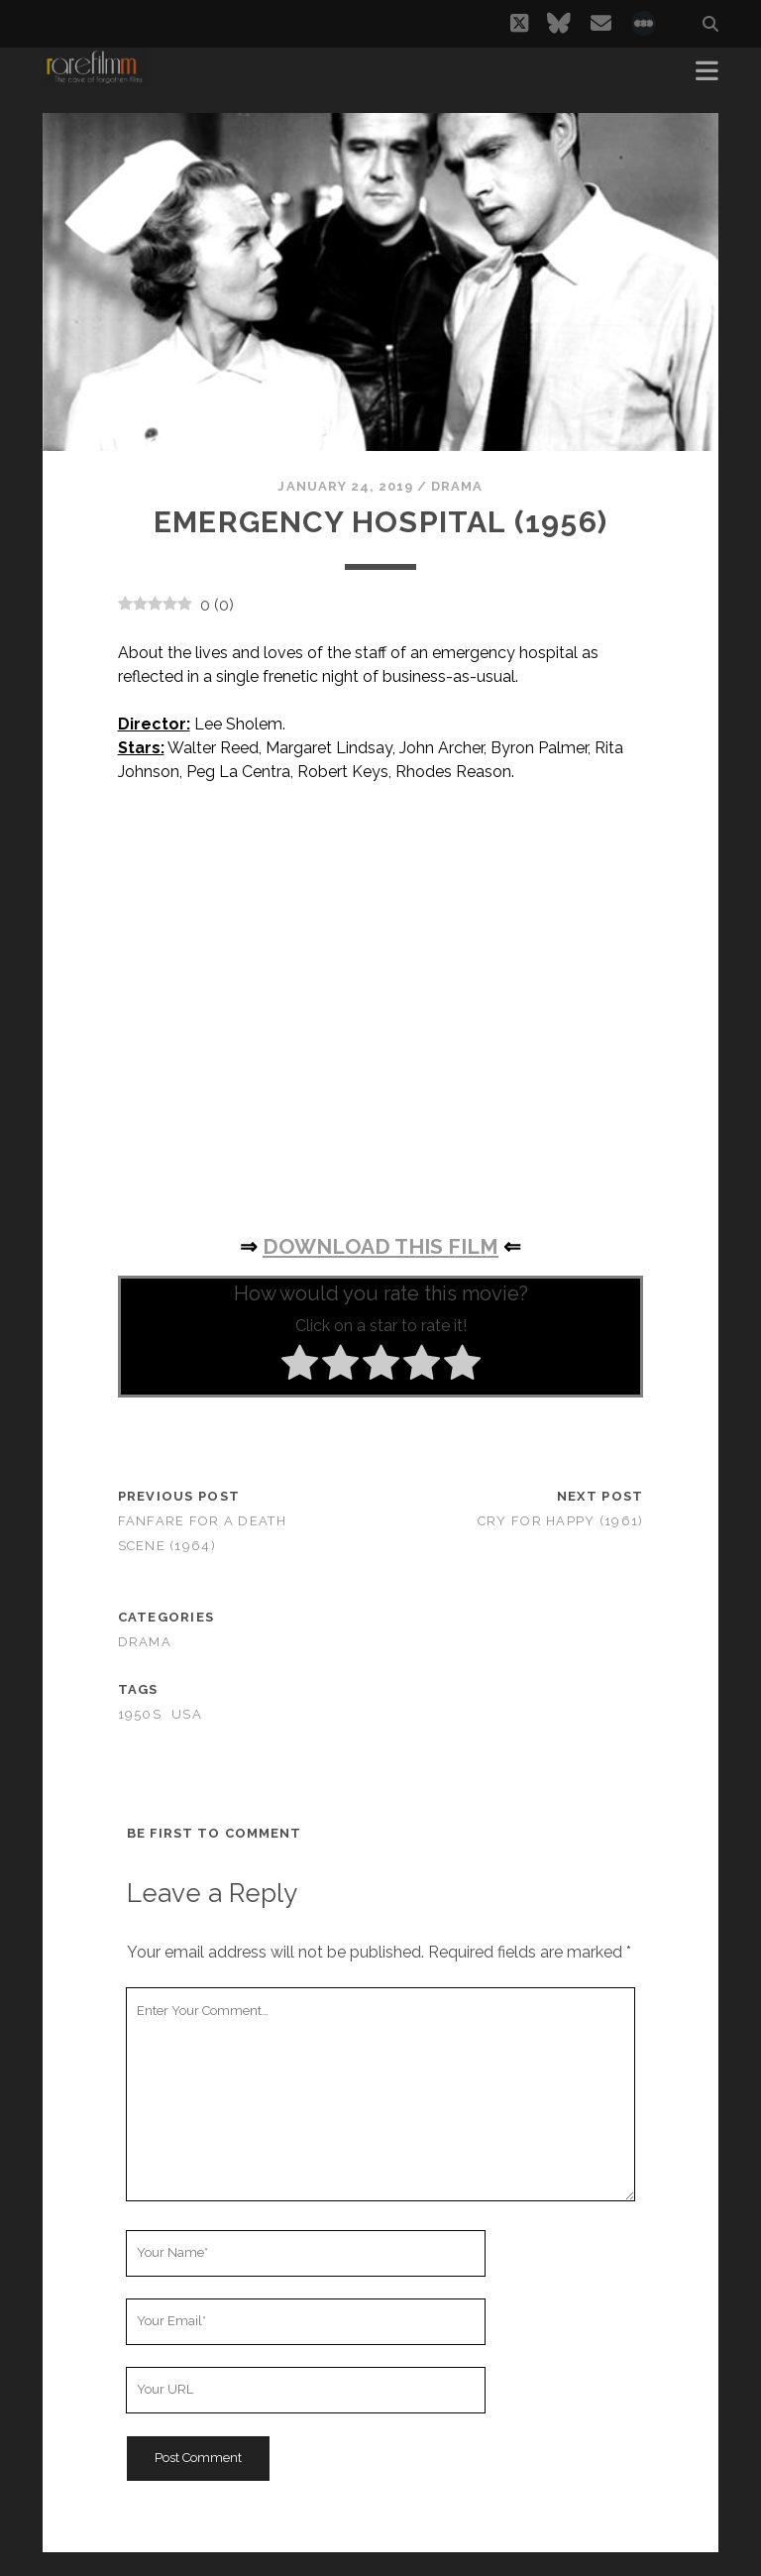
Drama (457, 486)
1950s (140, 1714)
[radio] (299, 1366)
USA (186, 1714)
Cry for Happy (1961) (561, 1520)
